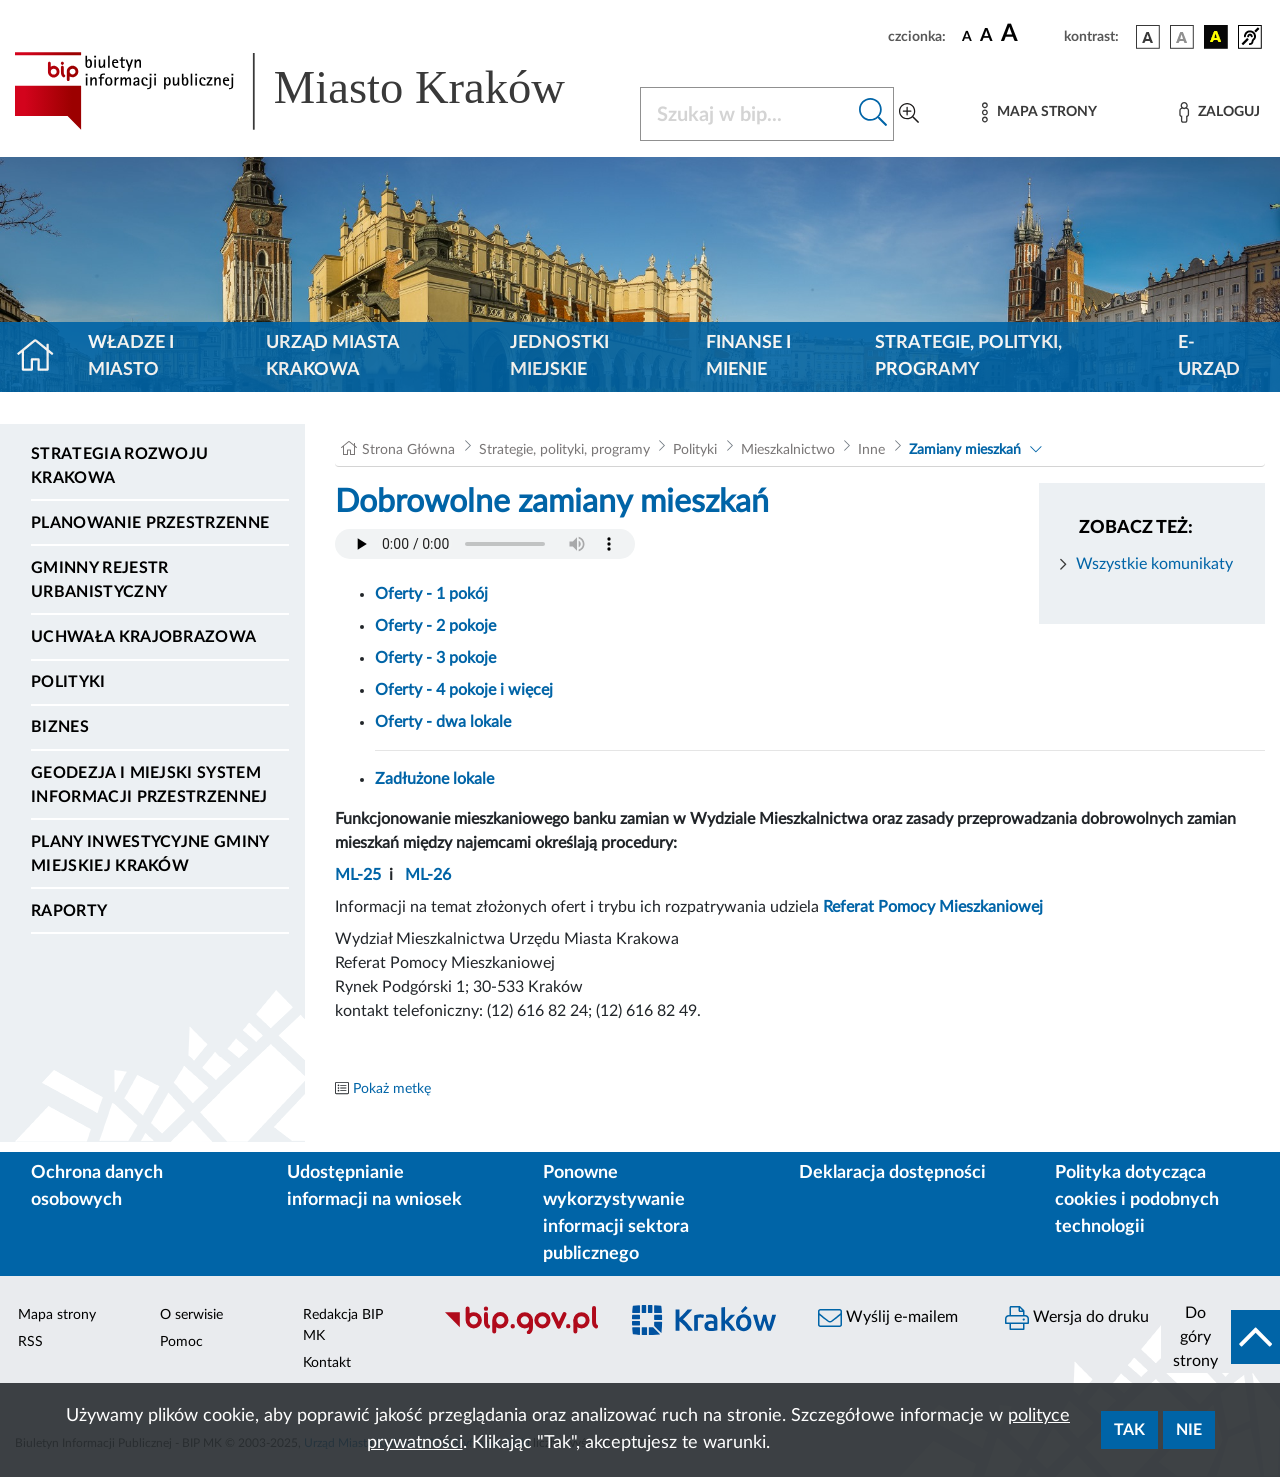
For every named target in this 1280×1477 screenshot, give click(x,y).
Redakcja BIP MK (343, 1325)
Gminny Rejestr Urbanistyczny (99, 580)
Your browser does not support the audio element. (485, 544)
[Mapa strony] (1039, 112)
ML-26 (428, 875)
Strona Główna (408, 450)
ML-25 (358, 875)
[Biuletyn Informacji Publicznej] (520, 1331)
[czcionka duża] (1029, 34)
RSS (30, 1342)
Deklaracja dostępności (892, 1173)
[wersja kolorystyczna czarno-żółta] (1216, 37)
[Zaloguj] (1219, 112)
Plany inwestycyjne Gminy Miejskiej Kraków (150, 854)
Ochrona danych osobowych (97, 1186)
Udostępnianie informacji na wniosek (374, 1186)
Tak (1129, 1430)
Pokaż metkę (392, 1089)
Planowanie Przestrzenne (150, 523)
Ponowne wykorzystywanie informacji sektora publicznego (616, 1213)
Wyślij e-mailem (888, 1318)
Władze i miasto (131, 356)
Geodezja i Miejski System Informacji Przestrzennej (149, 785)
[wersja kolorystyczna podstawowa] (1148, 37)
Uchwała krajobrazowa (143, 637)
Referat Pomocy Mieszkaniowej (933, 907)
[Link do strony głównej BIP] (315, 91)
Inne (871, 450)
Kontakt (327, 1363)
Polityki (68, 682)
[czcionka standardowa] (967, 36)
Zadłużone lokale (434, 779)
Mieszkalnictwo (788, 450)
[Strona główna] (43, 357)
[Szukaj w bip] (873, 114)
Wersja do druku (1077, 1318)
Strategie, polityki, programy (968, 356)
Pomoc (181, 1342)
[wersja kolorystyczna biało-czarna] (1182, 37)
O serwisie (191, 1315)
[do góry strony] (1220, 1337)
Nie (1189, 1430)
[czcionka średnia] (986, 36)
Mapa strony (57, 1315)
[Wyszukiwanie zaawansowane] (909, 114)
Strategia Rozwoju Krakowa (119, 466)
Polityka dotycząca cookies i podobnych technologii (1137, 1200)
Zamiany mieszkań (965, 450)
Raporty (69, 911)
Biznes (60, 727)
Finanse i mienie (748, 356)
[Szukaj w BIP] (747, 114)
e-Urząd (1209, 356)
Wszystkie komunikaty (1154, 564)
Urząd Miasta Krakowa (332, 356)
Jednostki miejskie (559, 356)
